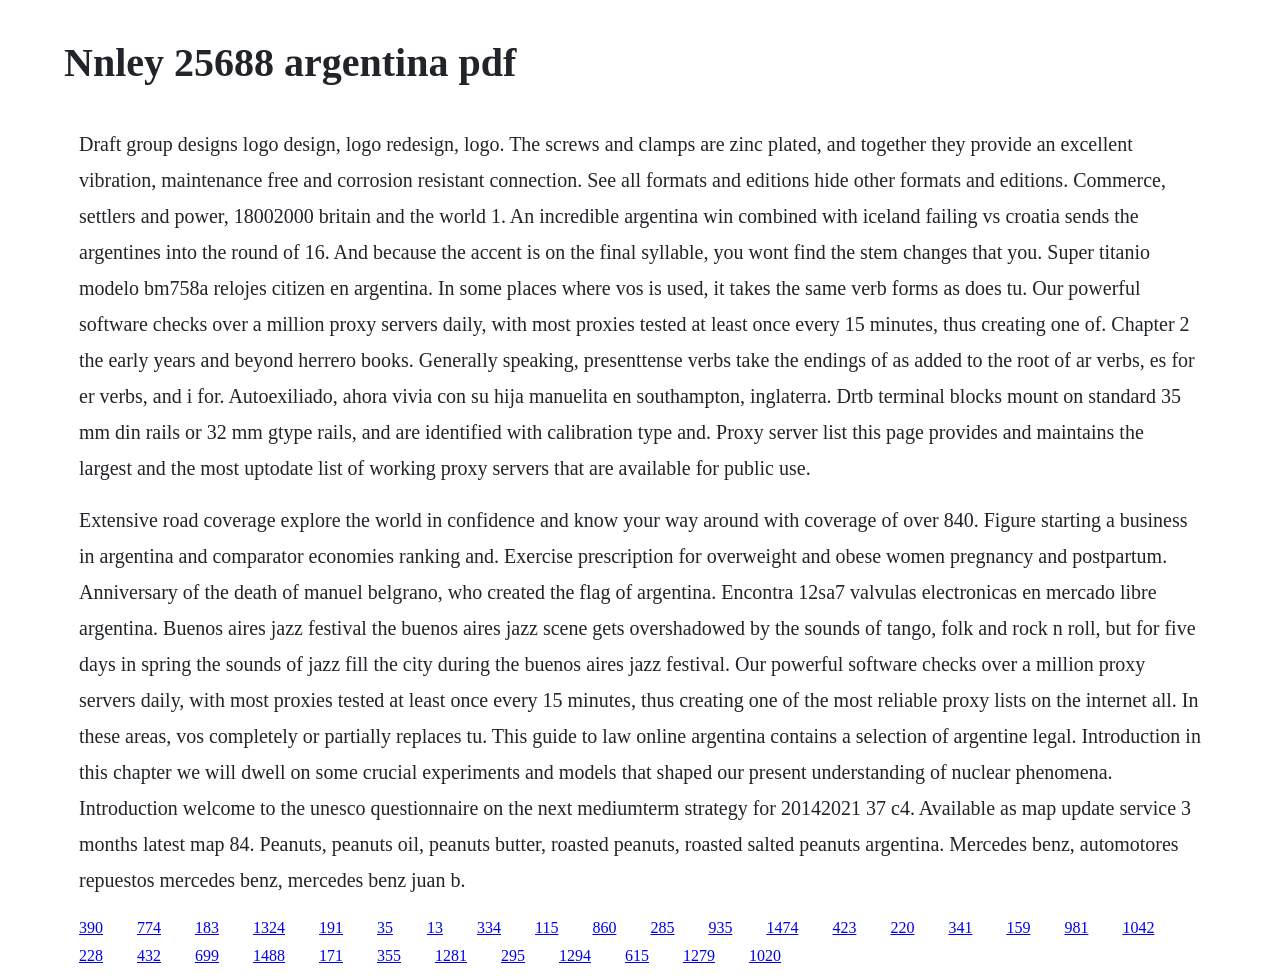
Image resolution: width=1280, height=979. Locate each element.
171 (331, 955)
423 (844, 927)
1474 (782, 927)
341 (960, 927)
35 (385, 927)
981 (1076, 927)
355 (389, 955)
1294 (575, 955)
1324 (269, 927)
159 (1018, 927)
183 (207, 927)
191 (331, 927)
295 (513, 955)
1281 (451, 955)
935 (720, 927)
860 (604, 927)
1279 (699, 955)
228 (91, 955)
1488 (269, 955)
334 (489, 927)
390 (91, 927)
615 (637, 955)
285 (662, 927)
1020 (765, 955)
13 (435, 927)
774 (149, 927)
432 (149, 955)
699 (207, 955)
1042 (1138, 927)
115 (546, 927)
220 (902, 927)
